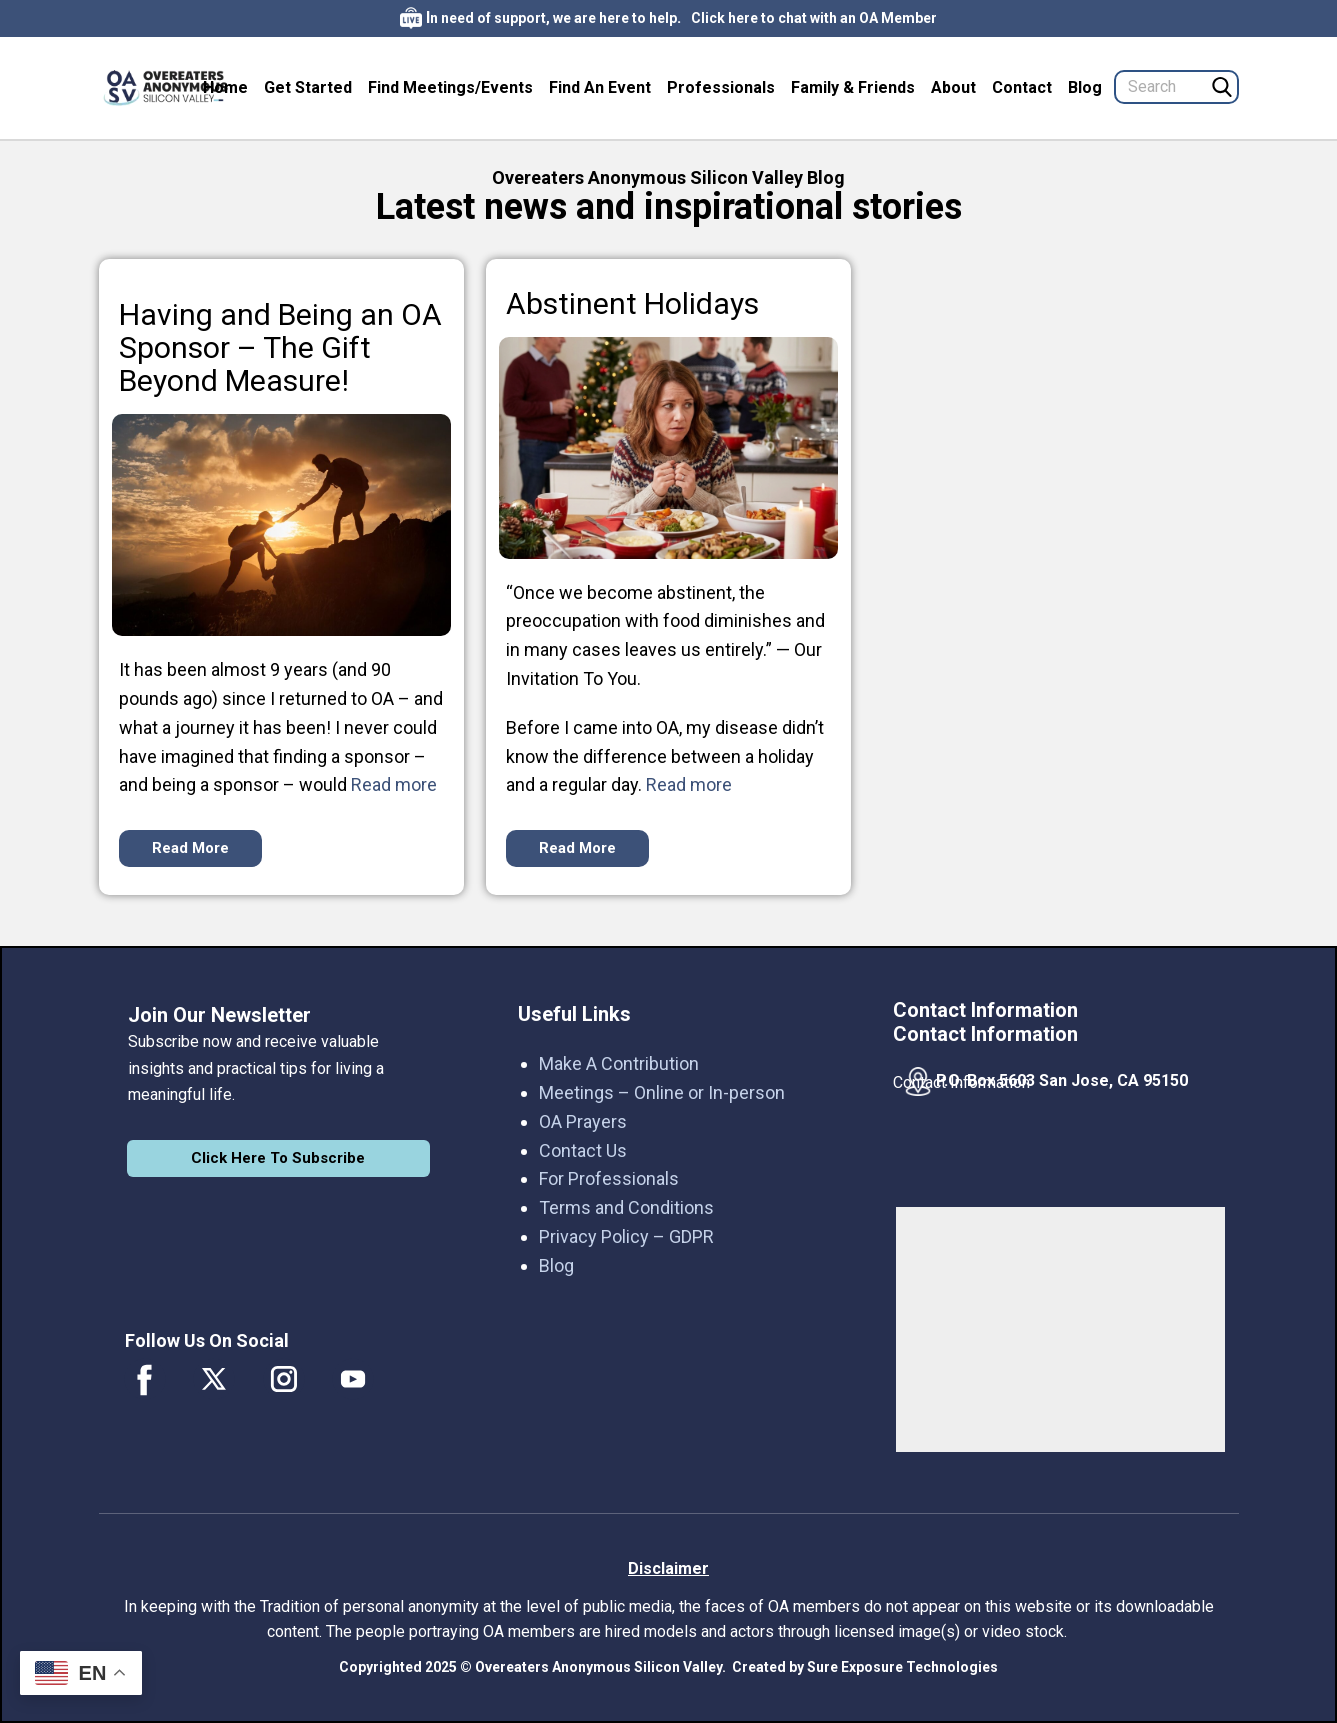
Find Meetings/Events (450, 87)
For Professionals (609, 1178)
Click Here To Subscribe (278, 1158)
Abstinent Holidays (632, 303)
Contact (1022, 87)
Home (225, 87)
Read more (394, 784)
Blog (1085, 87)
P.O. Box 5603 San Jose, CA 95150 (1062, 1080)
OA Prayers (583, 1121)
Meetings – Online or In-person (662, 1092)
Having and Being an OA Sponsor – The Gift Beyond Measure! (280, 347)
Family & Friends (853, 87)
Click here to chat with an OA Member (814, 18)
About (953, 87)
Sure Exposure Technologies (902, 1667)
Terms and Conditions (626, 1207)
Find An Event (600, 87)
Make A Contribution (619, 1063)
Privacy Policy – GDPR (626, 1236)
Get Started (308, 87)
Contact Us (583, 1150)
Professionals (721, 87)
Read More (190, 848)
